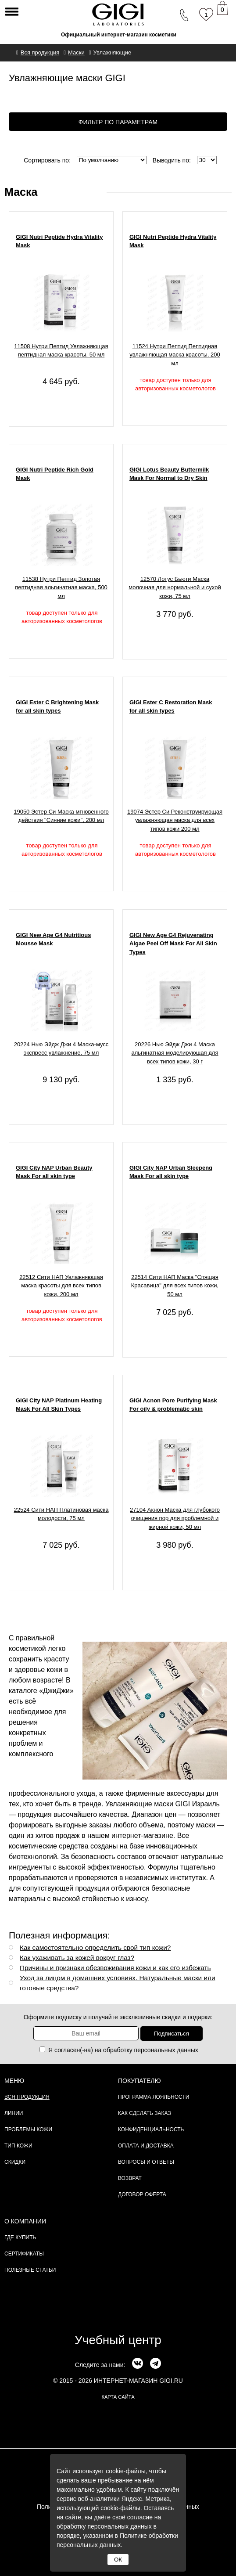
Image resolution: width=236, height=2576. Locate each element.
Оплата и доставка (146, 2146)
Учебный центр (118, 2340)
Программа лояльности (153, 2097)
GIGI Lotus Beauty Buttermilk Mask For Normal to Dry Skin (169, 474)
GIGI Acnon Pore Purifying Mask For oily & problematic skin (173, 1404)
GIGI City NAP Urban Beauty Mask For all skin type (54, 1172)
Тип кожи (18, 2146)
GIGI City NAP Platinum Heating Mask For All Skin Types (59, 1404)
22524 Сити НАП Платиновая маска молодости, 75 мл (61, 1514)
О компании (25, 2221)
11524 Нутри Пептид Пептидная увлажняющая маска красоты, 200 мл (174, 355)
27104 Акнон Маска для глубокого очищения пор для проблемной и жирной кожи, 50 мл (175, 1518)
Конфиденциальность (151, 2129)
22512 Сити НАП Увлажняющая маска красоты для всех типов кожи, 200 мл (61, 1285)
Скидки (14, 2162)
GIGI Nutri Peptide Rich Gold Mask (54, 474)
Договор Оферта (142, 2194)
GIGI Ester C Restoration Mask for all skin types (170, 706)
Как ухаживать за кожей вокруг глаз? (77, 1957)
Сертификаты (24, 2254)
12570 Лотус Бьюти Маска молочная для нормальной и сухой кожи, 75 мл (175, 587)
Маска (20, 192)
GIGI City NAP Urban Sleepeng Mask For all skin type (170, 1172)
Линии (13, 2113)
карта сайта (117, 2396)
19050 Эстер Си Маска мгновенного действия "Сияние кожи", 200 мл (61, 816)
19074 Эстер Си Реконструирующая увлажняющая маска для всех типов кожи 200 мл (174, 820)
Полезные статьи (30, 2270)
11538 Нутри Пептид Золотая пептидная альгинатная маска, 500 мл (61, 587)
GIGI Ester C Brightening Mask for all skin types (57, 706)
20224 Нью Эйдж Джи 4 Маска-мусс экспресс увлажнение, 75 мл (61, 1048)
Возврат (130, 2178)
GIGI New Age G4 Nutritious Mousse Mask (53, 939)
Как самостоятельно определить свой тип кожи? (95, 1947)
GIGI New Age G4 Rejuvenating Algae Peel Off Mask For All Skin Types (173, 943)
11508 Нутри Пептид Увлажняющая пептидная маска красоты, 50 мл (61, 350)
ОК (118, 2559)
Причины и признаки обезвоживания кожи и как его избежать (115, 1967)
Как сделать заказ (144, 2113)
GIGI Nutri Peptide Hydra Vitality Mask (59, 241)
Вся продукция (27, 2097)
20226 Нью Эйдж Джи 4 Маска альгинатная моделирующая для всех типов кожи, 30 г (175, 1053)
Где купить (20, 2237)
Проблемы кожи (28, 2129)
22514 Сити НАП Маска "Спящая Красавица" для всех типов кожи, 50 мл (174, 1285)
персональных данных (166, 2050)
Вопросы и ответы (146, 2162)
